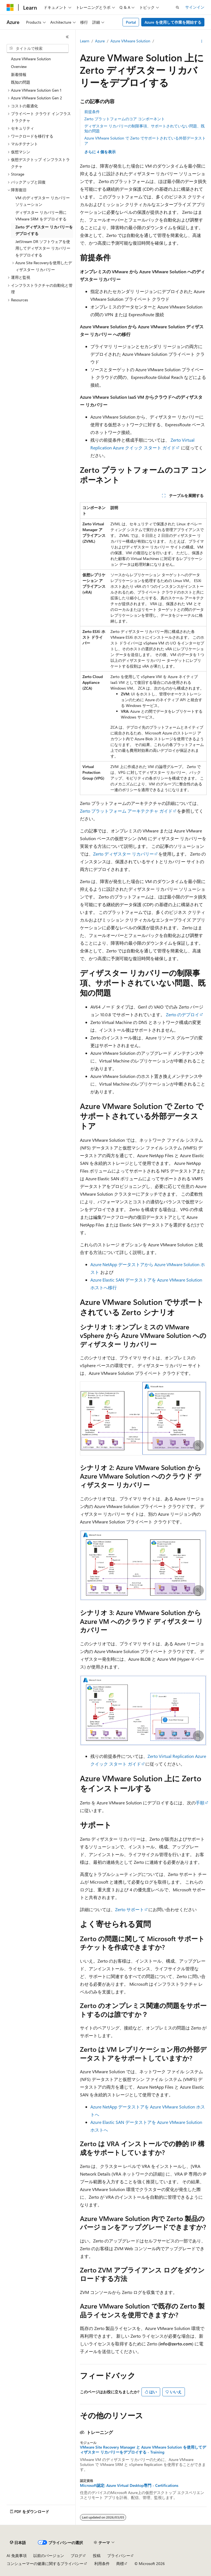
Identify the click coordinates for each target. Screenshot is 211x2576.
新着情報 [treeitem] (18, 74)
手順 (200, 1802)
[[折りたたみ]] (67, 37)
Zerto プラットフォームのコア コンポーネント (124, 118)
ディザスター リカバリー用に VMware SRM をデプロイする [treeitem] (40, 216)
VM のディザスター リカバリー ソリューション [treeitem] (42, 201)
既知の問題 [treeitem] (20, 82)
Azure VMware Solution (130, 40)
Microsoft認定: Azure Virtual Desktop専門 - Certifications (129, 2485)
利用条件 (102, 2563)
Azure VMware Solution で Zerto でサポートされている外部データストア (145, 140)
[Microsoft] (10, 7)
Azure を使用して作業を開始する (173, 22)
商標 (120, 2563)
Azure (100, 40)
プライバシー (118, 2555)
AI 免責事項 (17, 2555)
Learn (84, 40)
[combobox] (38, 48)
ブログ (76, 2555)
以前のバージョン (48, 2555)
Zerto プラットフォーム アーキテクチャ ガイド (126, 811)
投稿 (97, 2555)
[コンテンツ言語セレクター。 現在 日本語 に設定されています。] (18, 2542)
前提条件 (92, 111)
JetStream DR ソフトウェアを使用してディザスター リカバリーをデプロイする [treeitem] (42, 248)
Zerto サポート (129, 1909)
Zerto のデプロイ (182, 1014)
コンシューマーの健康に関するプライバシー (45, 2563)
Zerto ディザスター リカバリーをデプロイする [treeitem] (44, 230)
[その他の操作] (202, 41)
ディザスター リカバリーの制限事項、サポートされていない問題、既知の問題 (144, 128)
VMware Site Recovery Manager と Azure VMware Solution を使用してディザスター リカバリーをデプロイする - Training (143, 2450)
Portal (131, 22)
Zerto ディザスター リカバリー (123, 854)
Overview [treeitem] (19, 66)
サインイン (194, 7)
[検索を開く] (177, 7)
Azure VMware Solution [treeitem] (31, 58)
